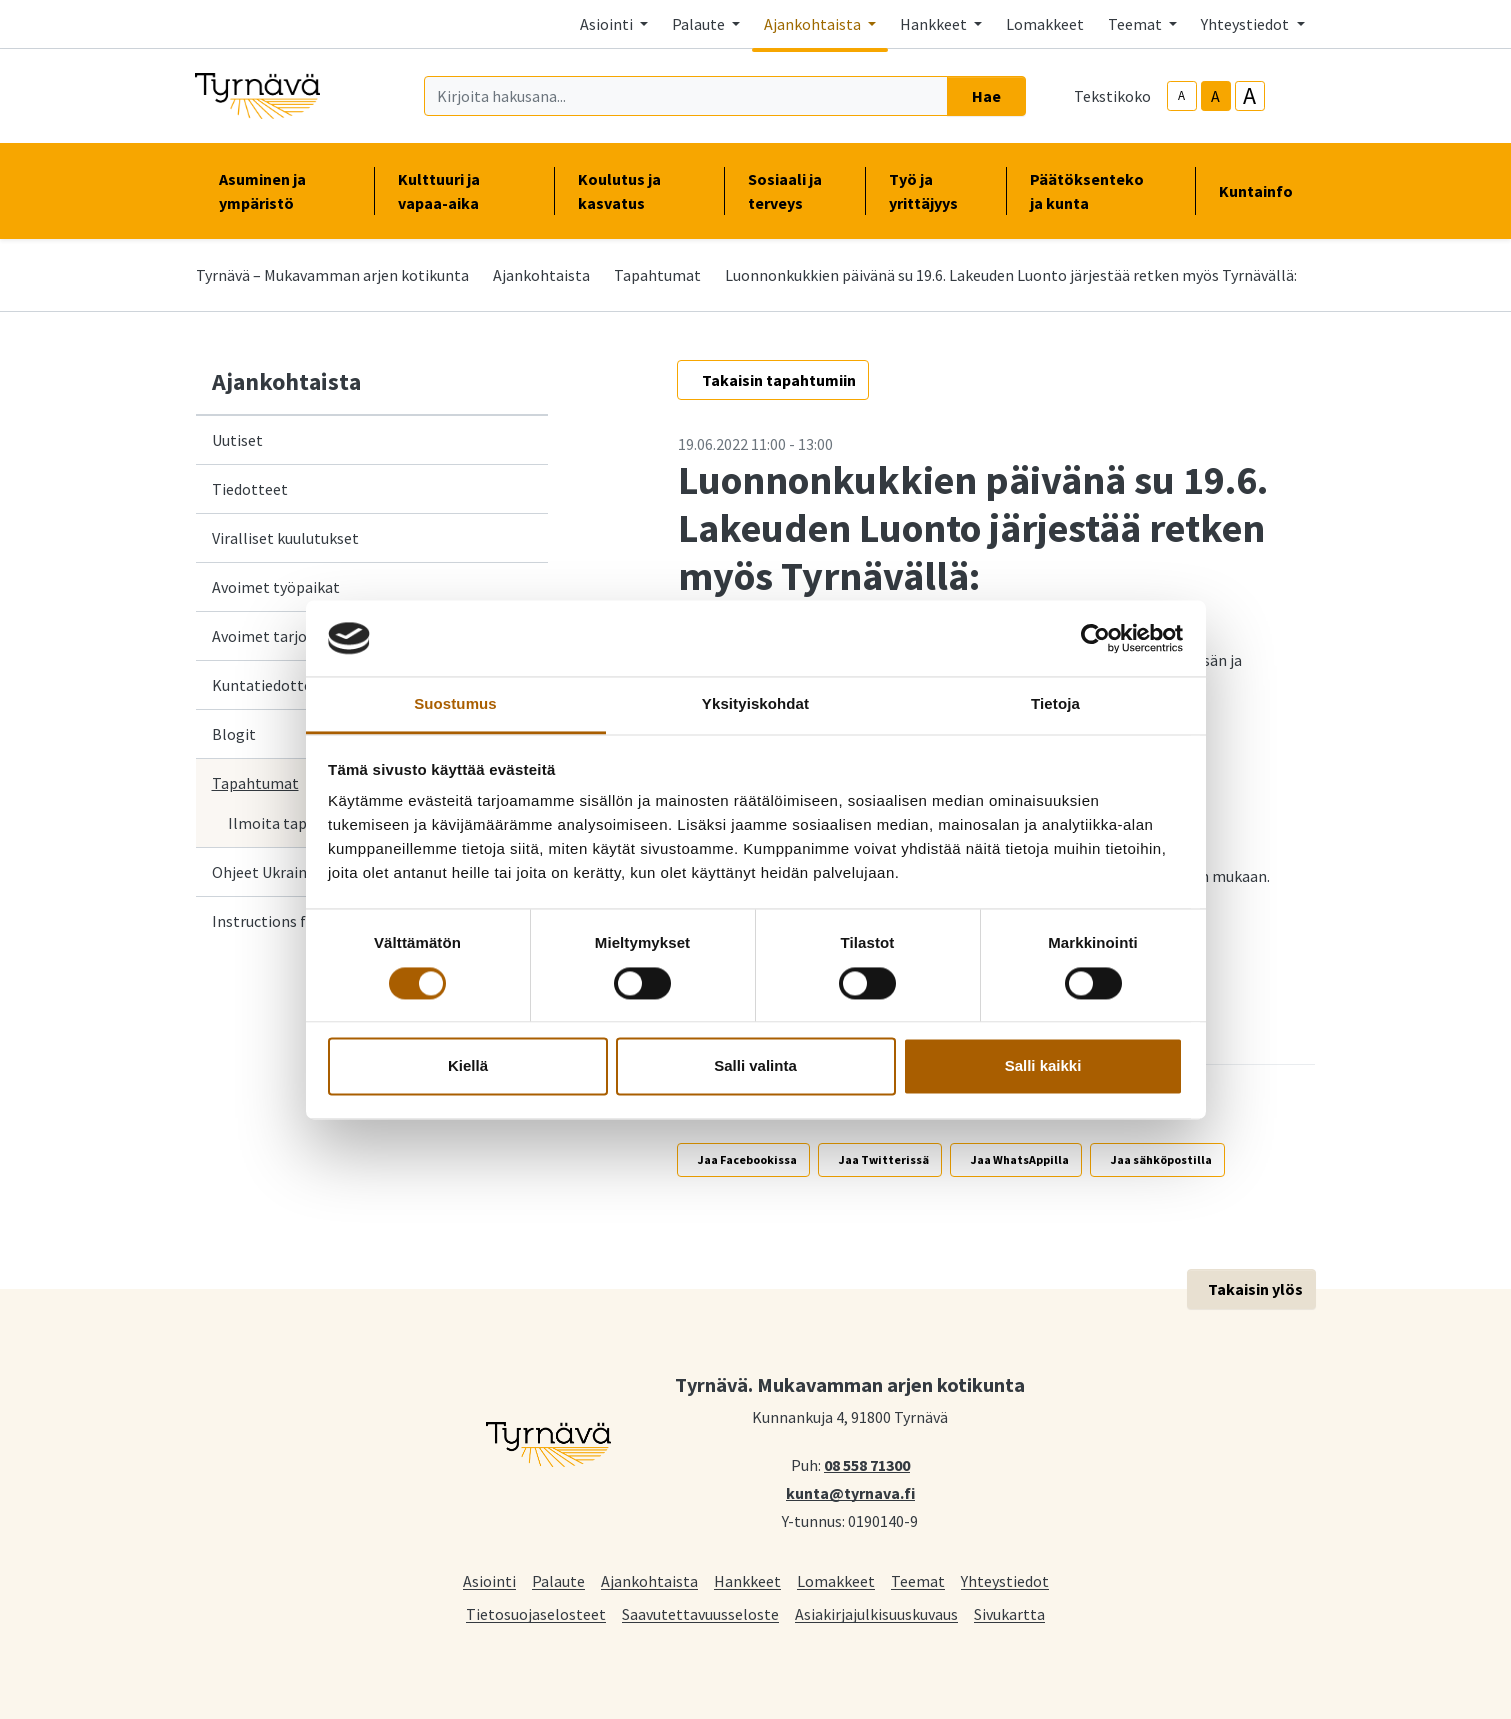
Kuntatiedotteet (269, 685)
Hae (986, 96)
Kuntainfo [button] (1264, 191)
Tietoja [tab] (1055, 704)
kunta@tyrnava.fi (850, 1492)
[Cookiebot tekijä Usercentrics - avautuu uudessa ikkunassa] (1095, 638)
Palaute (558, 1580)
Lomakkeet (1045, 24)
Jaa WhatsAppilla (1020, 1159)
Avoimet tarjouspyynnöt (295, 636)
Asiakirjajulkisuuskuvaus (876, 1613)
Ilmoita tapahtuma (294, 823)
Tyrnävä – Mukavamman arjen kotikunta (332, 275)
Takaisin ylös (1255, 1289)
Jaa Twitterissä (884, 1159)
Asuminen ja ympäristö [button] (284, 191)
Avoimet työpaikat (276, 587)
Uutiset (237, 440)
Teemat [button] (1136, 24)
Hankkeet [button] (935, 24)
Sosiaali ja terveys (785, 191)
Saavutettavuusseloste (700, 1613)
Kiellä (468, 1066)
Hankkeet (747, 1580)
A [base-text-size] (1215, 96)
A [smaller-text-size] (1181, 95)
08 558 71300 (867, 1464)
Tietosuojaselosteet (536, 1613)
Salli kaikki (1043, 1066)
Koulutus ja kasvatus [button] (639, 191)
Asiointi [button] (608, 24)
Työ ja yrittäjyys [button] (935, 191)
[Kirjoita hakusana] (686, 96)
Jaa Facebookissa (747, 1159)
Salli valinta (755, 1066)
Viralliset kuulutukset (285, 538)
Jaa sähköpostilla (1161, 1159)
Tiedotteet (250, 489)
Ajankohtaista (541, 275)
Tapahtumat (657, 275)
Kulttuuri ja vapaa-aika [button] (464, 191)
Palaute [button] (700, 24)
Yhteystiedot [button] (1246, 24)
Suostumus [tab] (455, 704)
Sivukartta (1009, 1613)
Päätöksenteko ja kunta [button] (1100, 191)
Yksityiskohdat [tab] (755, 704)
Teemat (918, 1580)
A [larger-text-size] (1249, 96)
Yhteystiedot (1005, 1580)
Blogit (234, 734)
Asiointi (489, 1580)
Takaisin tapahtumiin (779, 380)
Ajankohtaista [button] (814, 24)
